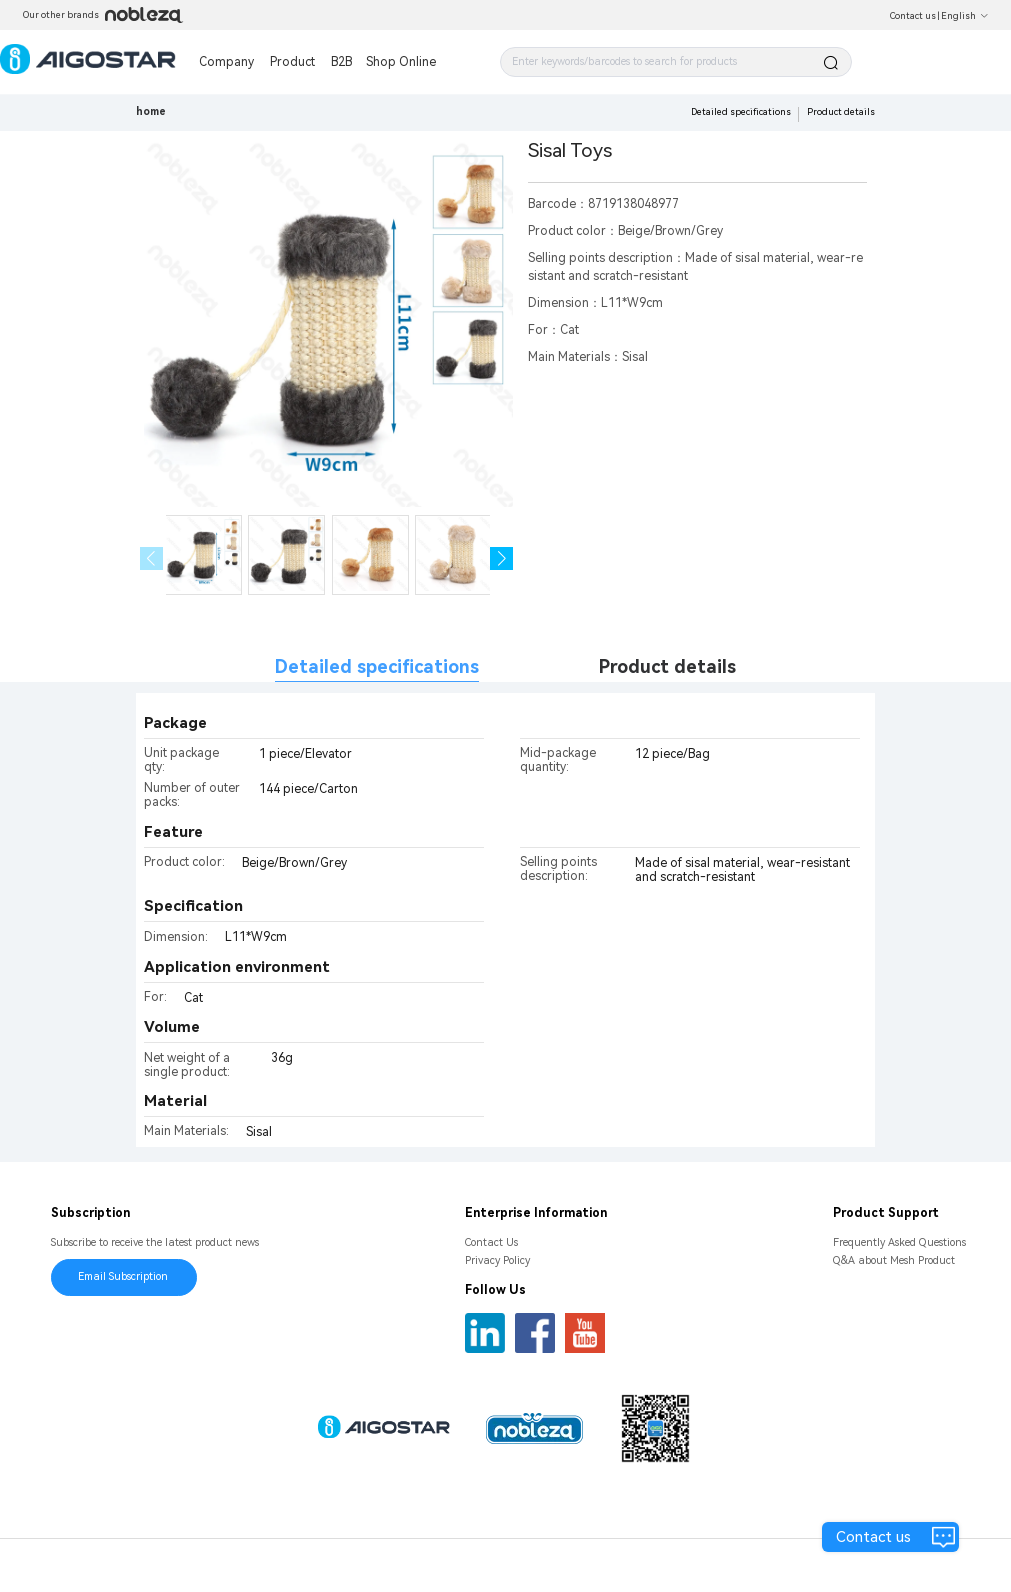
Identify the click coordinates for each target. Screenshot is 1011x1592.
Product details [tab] (667, 666)
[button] (501, 558)
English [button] (965, 16)
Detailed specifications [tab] (377, 666)
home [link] (151, 111)
